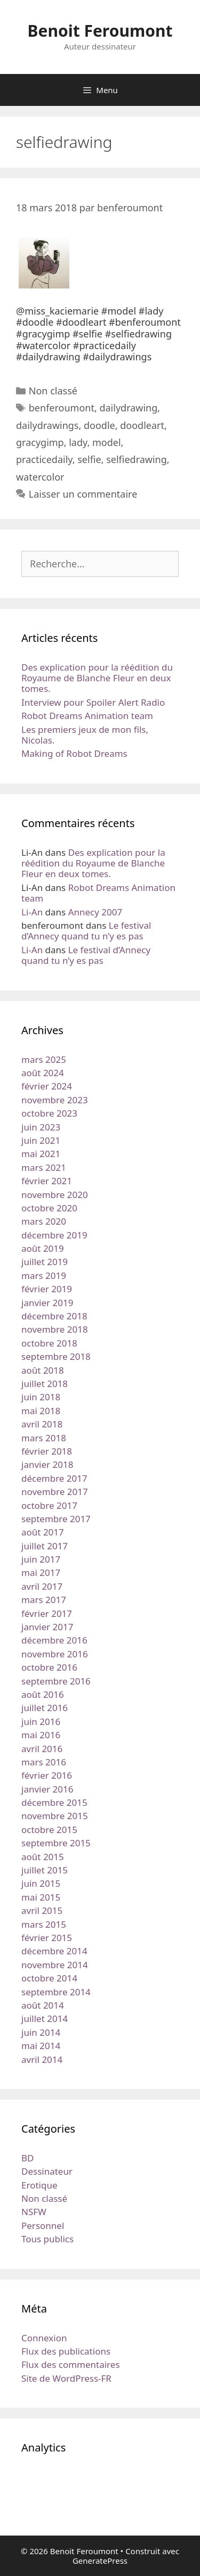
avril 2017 (41, 1586)
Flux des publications (65, 2351)
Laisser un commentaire (83, 494)
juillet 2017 (44, 1546)
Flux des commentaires (70, 2364)
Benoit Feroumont (100, 31)
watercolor (40, 476)
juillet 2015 (44, 1870)
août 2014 (42, 2005)
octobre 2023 (49, 1113)
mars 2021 (43, 1167)
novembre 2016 (54, 1654)
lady (78, 442)
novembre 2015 (54, 1816)
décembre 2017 (54, 1478)
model (106, 442)
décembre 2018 (54, 1316)
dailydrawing (128, 407)
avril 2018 (41, 1424)
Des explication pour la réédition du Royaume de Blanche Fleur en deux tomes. (97, 678)
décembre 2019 (54, 1235)
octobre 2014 (49, 1978)
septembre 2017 (56, 1519)
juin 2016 (40, 1721)
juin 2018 (40, 1397)
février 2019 (46, 1289)
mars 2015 (43, 1924)
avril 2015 (41, 1910)
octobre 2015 (49, 1829)
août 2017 (42, 1532)
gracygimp (40, 442)
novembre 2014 (54, 1965)
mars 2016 (43, 1762)
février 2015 (46, 1937)
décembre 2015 (54, 1802)
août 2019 (42, 1248)
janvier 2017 (47, 1627)
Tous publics (47, 2239)
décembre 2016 (54, 1640)
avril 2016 (41, 1749)
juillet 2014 (44, 2018)
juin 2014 (40, 2032)
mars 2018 (43, 1438)
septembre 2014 (56, 1992)
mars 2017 (43, 1600)
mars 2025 (43, 1059)
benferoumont (61, 407)
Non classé (53, 390)
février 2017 (46, 1613)
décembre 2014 (54, 1951)
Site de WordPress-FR (66, 2378)
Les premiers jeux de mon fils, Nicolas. (84, 734)
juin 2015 (40, 1883)
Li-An (32, 912)
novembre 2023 (54, 1100)
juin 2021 (40, 1140)
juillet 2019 (44, 1262)
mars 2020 (43, 1221)
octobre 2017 (49, 1505)
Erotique (39, 2185)
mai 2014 (40, 2046)
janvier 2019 (47, 1303)
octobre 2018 (49, 1343)
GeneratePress (100, 2560)
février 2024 (46, 1086)
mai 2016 (40, 1735)
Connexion (44, 2338)
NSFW (33, 2212)
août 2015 (42, 1857)
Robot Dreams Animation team (87, 715)
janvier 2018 (47, 1464)
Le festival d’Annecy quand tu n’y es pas (86, 930)
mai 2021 (40, 1153)
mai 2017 (40, 1572)
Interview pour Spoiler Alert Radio (93, 702)
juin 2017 (40, 1559)
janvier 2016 (47, 1789)
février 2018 (46, 1451)
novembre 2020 (54, 1194)
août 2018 (42, 1370)
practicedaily (44, 459)
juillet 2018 (44, 1383)
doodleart (142, 425)
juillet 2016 (44, 1708)
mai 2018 (40, 1411)
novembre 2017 (54, 1491)
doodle (99, 425)
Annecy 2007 (95, 912)
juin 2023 (40, 1127)
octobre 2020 (49, 1208)
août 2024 (42, 1073)
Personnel (42, 2225)
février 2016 (46, 1775)
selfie (89, 459)
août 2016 (42, 1694)
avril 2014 (41, 2059)
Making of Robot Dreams (74, 753)
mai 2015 (40, 1897)
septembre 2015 (56, 1843)
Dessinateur (47, 2171)
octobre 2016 (49, 1667)
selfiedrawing (136, 459)
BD (27, 2158)
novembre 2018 (54, 1329)
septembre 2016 (56, 1681)
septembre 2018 (56, 1356)
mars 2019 (43, 1275)
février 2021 (46, 1181)
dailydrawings (47, 425)
